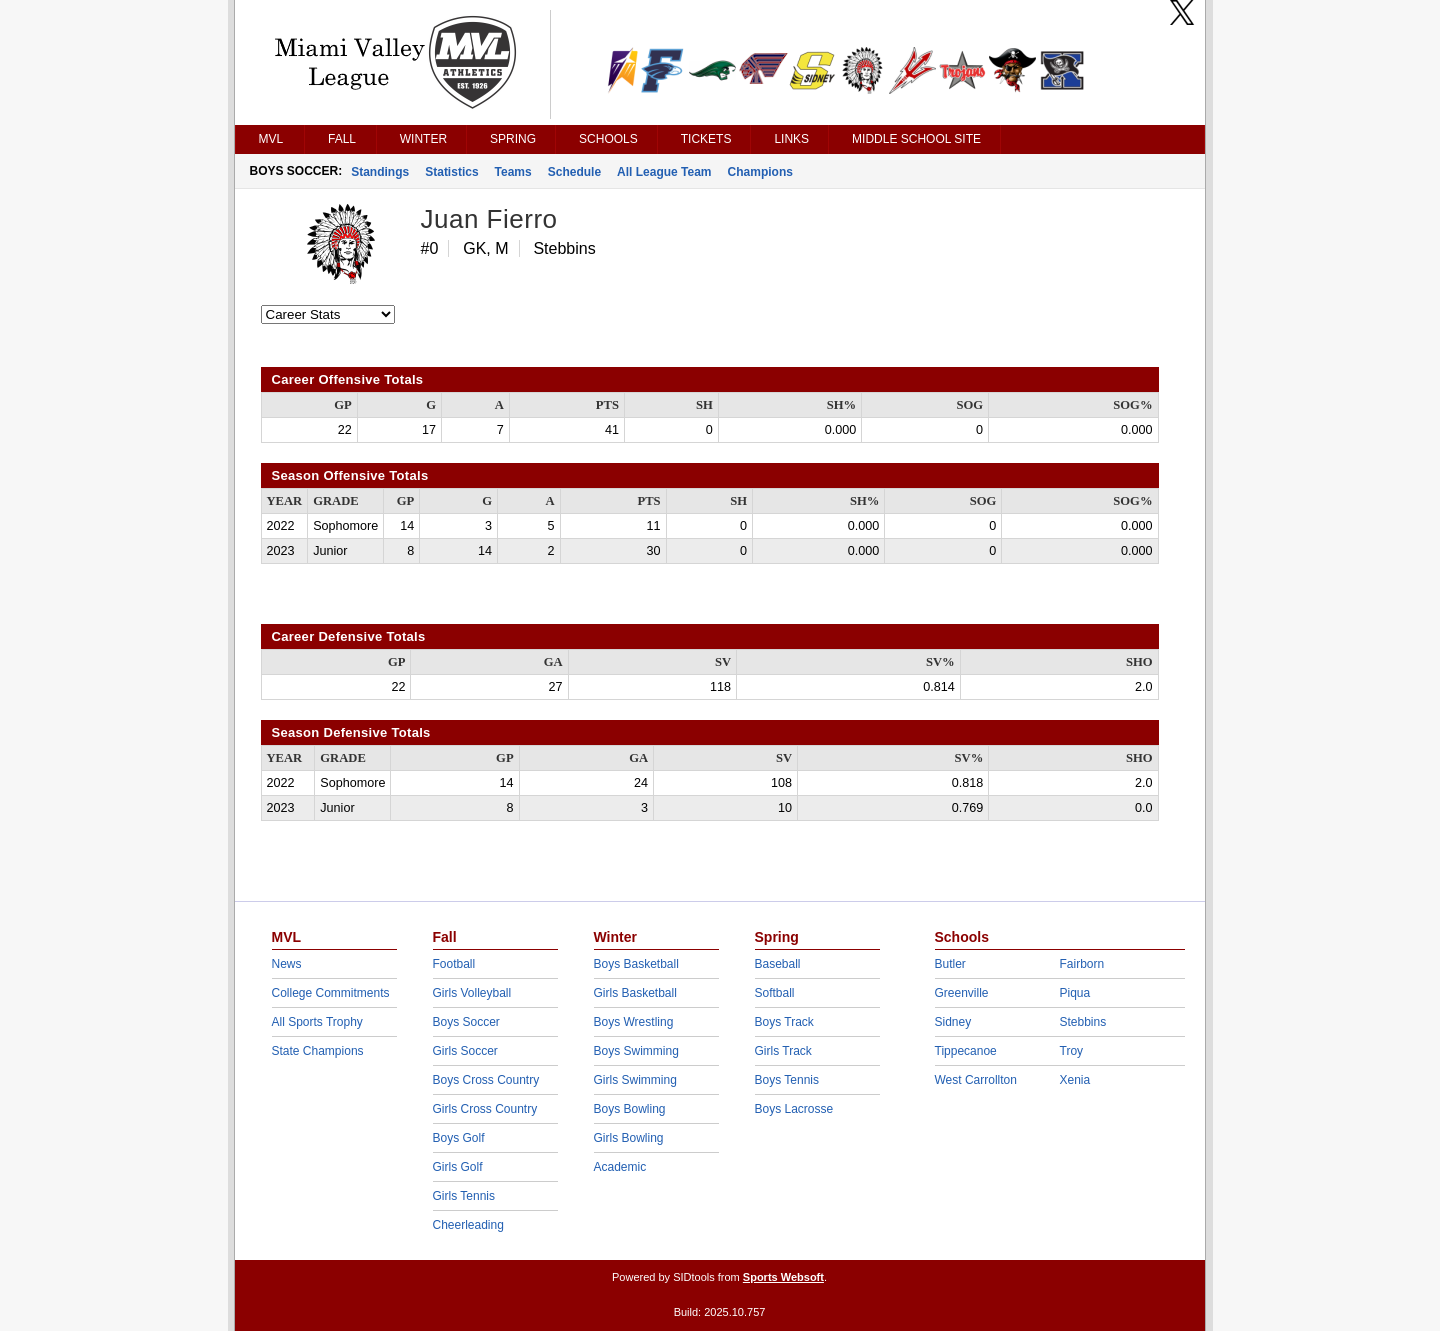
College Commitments (331, 993)
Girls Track (783, 1051)
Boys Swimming (636, 1051)
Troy (1072, 1051)
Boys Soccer (466, 1022)
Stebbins (1083, 1022)
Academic (620, 1167)
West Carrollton (976, 1080)
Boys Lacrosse (794, 1109)
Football (454, 964)
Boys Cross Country (486, 1080)
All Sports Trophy (317, 1022)
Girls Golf (458, 1167)
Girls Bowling (629, 1138)
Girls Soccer (465, 1051)
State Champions (318, 1051)
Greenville (962, 993)
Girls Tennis (464, 1196)
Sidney (953, 1022)
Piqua (1075, 993)
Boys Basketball (636, 964)
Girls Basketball (635, 993)
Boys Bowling (630, 1109)
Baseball (778, 964)
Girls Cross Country (485, 1109)
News (287, 964)
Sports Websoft (783, 1277)
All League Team (664, 172)
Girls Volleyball (472, 993)
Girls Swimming (635, 1080)
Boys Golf (459, 1138)
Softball (775, 993)
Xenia (1075, 1080)
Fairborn (1082, 964)
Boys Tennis (787, 1080)
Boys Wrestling (634, 1022)
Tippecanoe (966, 1051)
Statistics (451, 172)
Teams (513, 172)
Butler (950, 964)
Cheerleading (468, 1225)
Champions (760, 172)
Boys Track (784, 1022)
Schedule (574, 172)
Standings (380, 172)
